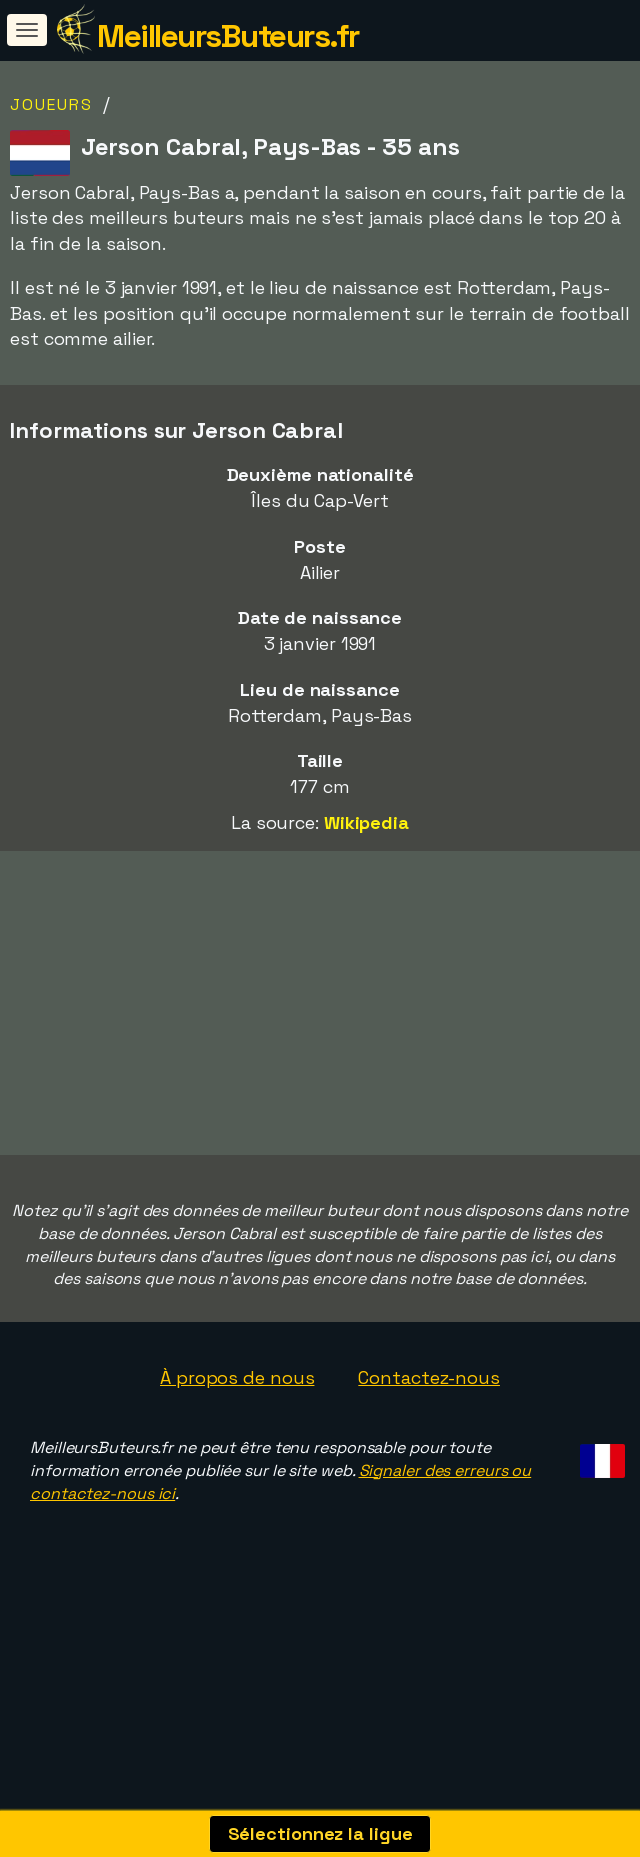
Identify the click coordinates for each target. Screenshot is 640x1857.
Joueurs (51, 104)
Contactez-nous (429, 1422)
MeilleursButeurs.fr (228, 36)
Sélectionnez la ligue (320, 1833)
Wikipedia (366, 822)
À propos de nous (237, 1422)
